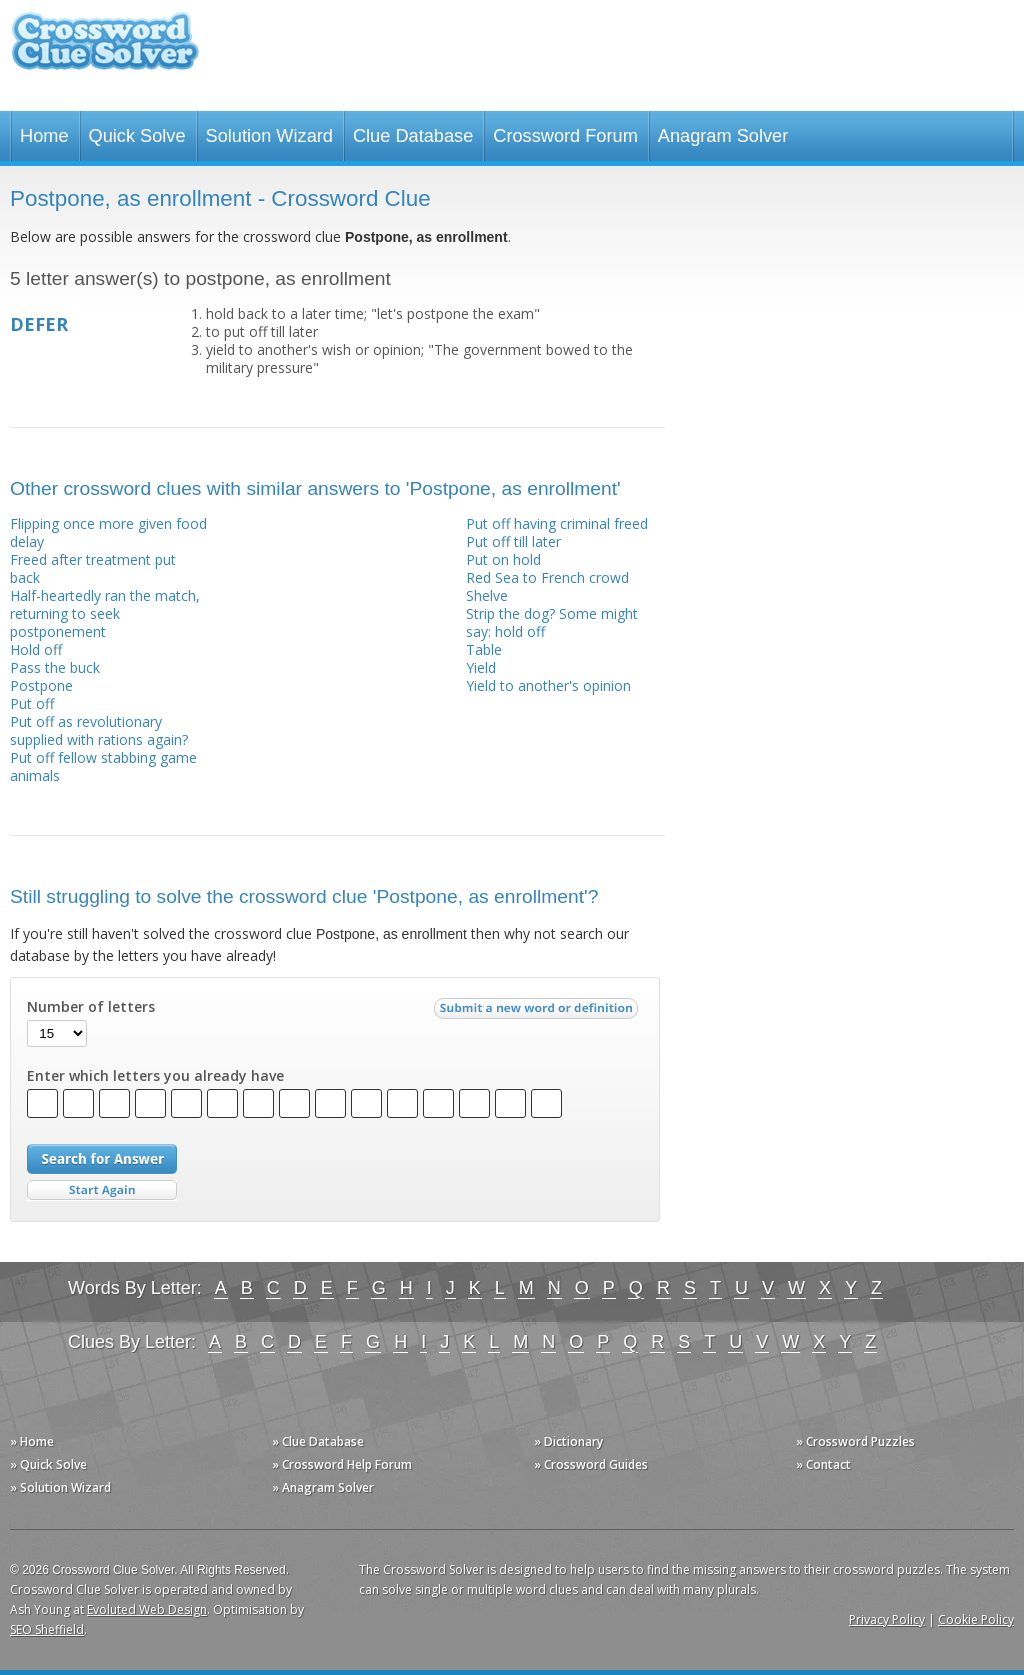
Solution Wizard (269, 136)
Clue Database (413, 136)
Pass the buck (55, 667)
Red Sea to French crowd (547, 577)
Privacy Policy (887, 1619)
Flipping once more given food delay (108, 532)
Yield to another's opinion (548, 685)
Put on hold (503, 559)
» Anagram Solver (323, 1487)
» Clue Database (318, 1441)
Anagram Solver (723, 136)
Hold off (36, 649)
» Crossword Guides (591, 1464)
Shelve (487, 595)
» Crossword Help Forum (342, 1464)
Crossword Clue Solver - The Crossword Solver (105, 50)
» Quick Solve (48, 1464)
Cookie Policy (976, 1619)
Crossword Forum (565, 136)
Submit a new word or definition (538, 1013)
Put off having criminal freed (557, 523)
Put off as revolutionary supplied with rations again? (99, 730)
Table (484, 649)
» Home (32, 1441)
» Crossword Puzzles (855, 1441)
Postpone (41, 685)
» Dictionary (568, 1441)
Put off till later (513, 541)
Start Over (102, 1190)
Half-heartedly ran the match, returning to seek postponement (105, 613)
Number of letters (91, 1007)
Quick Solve (137, 136)
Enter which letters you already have (155, 1076)
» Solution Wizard (60, 1487)
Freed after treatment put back (93, 568)
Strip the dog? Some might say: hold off (552, 622)
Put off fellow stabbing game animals (103, 766)
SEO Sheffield (47, 1629)
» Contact (823, 1464)
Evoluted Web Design (147, 1609)
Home (44, 136)
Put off (32, 703)
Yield (481, 667)
